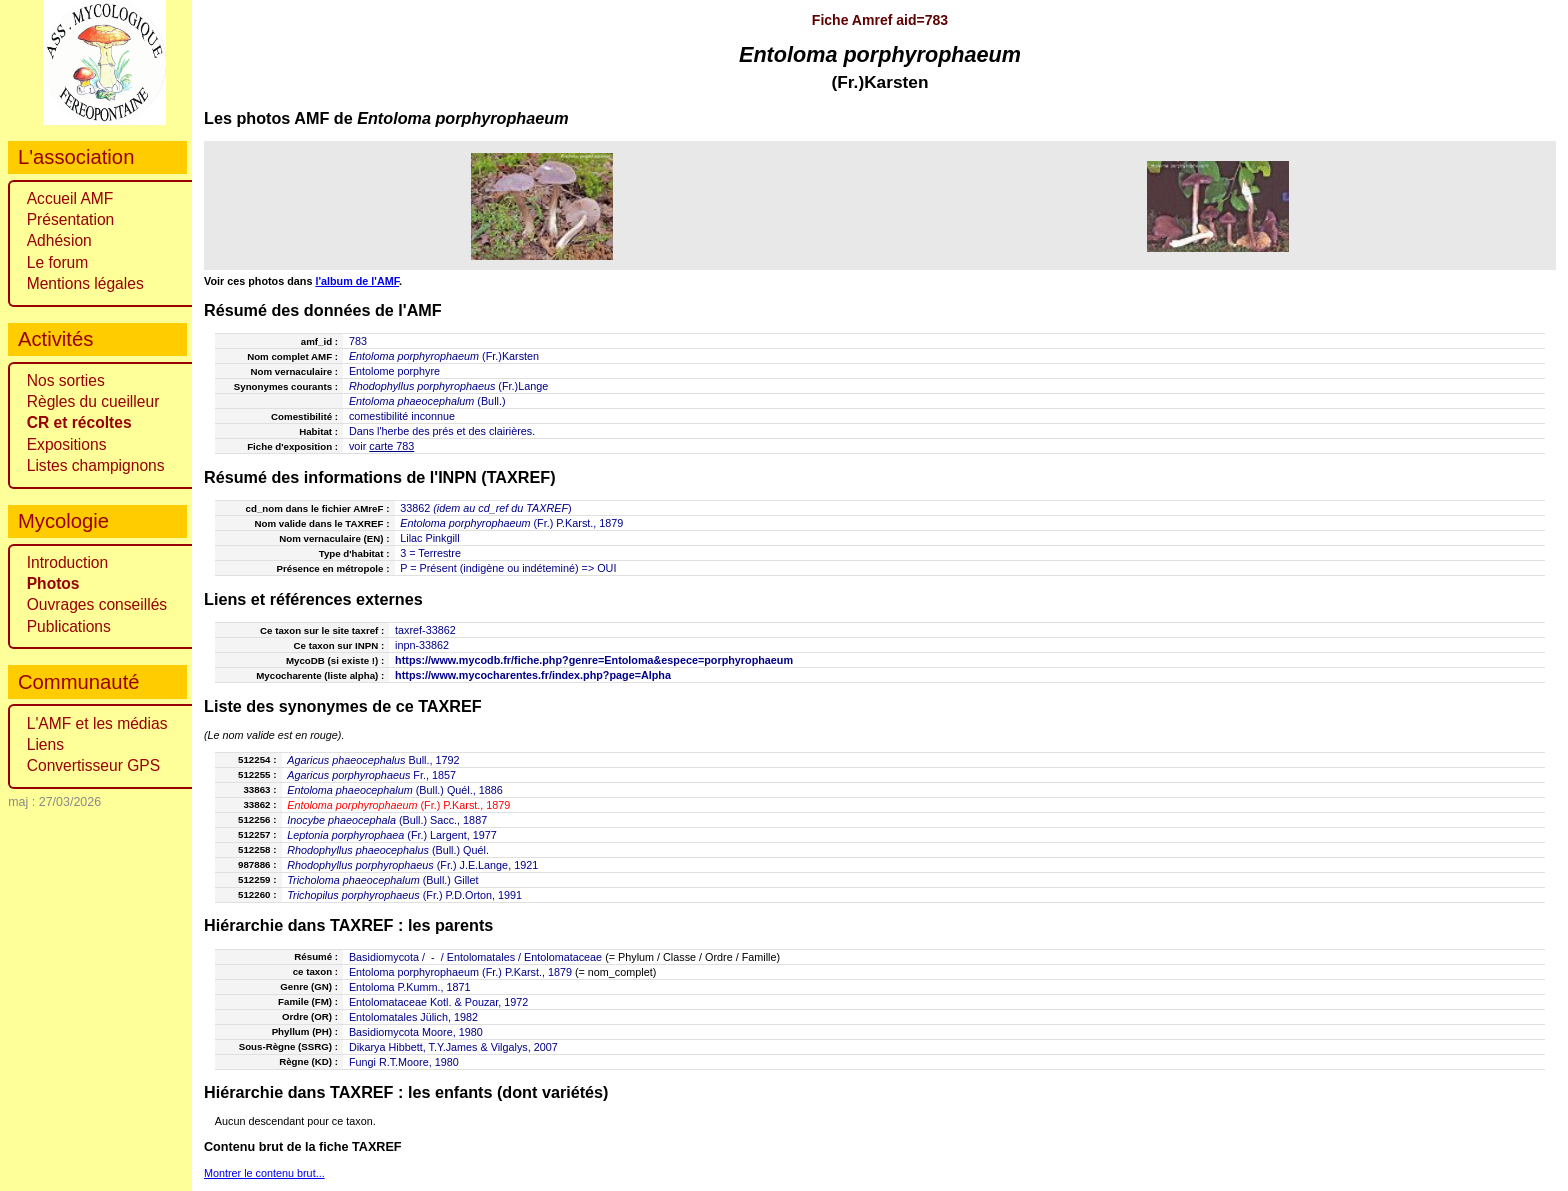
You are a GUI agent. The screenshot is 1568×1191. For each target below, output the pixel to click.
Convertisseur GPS (93, 765)
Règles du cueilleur (93, 401)
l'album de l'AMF (357, 281)
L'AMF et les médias (97, 723)
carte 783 (391, 446)
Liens (45, 744)
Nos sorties (66, 380)
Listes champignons (96, 465)
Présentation (71, 219)
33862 (415, 508)
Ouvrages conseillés (97, 604)
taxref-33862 (425, 630)
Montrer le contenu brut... (264, 1173)
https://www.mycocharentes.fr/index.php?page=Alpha (533, 675)
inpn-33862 (422, 645)
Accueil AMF (70, 198)
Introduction (68, 562)
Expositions (67, 444)
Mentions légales (85, 283)
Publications (69, 626)
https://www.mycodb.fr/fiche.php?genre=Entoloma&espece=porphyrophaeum (594, 660)
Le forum (58, 262)
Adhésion (59, 240)
